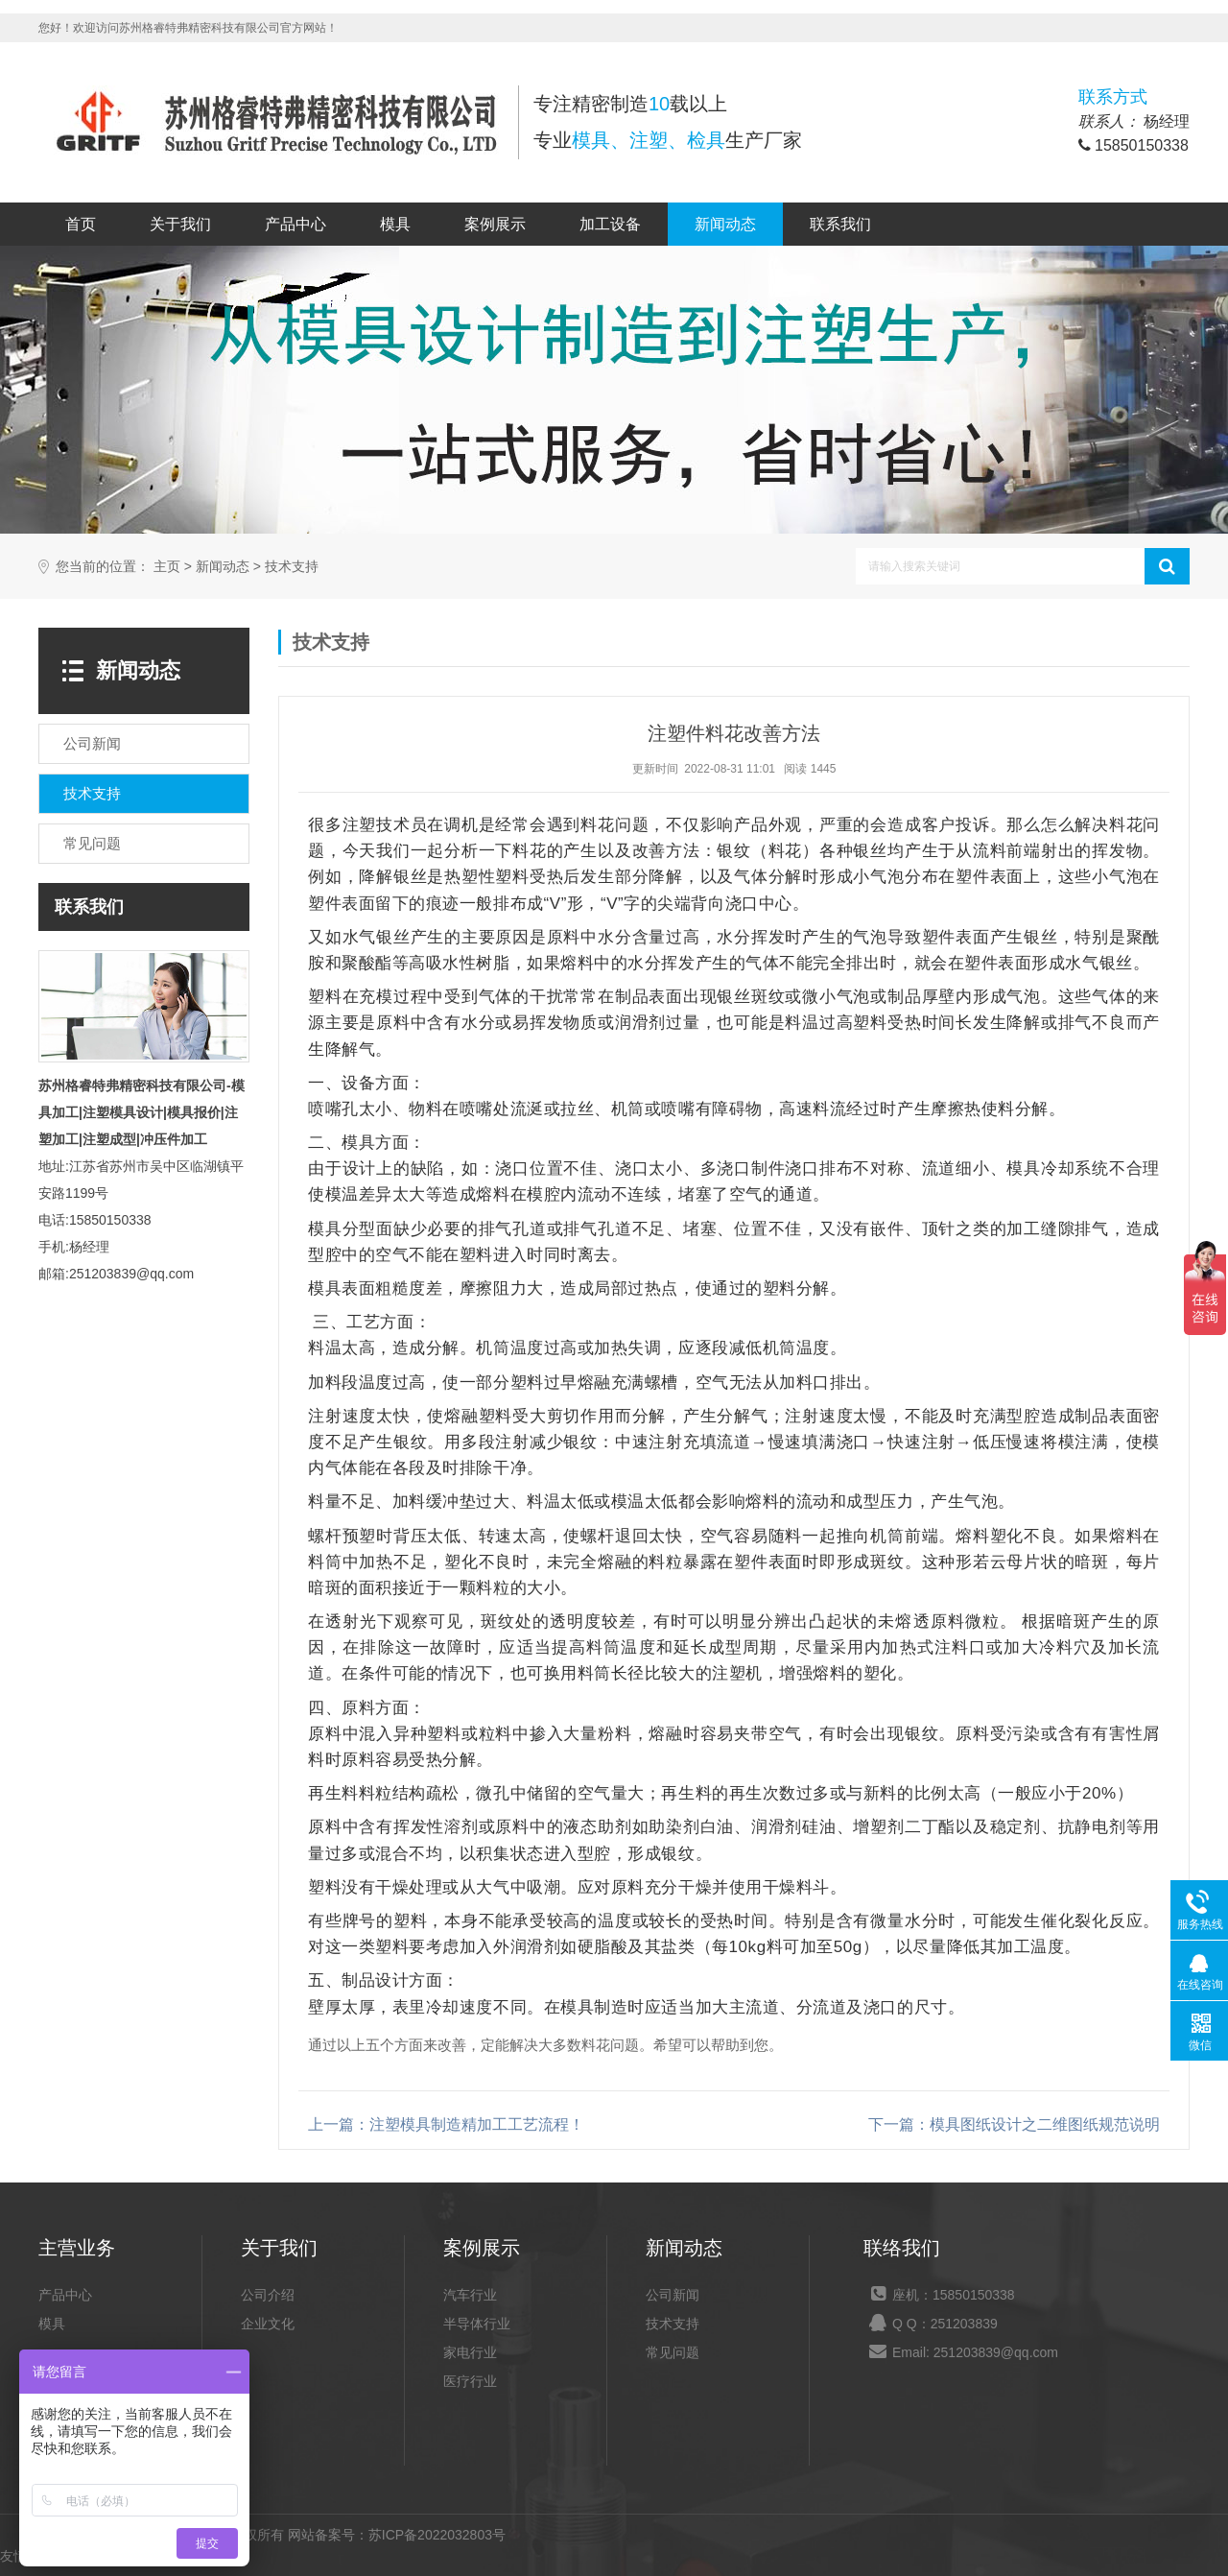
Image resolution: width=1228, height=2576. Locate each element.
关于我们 (180, 224)
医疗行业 (470, 2381)
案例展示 (495, 224)
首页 (80, 224)
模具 (395, 224)
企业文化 (268, 2323)
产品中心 (295, 224)
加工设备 (610, 224)
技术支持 (292, 567)
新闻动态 (725, 224)
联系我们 (840, 224)
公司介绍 (268, 2294)
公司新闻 (672, 2294)
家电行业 (470, 2352)
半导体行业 (476, 2323)
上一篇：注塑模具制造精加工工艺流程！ (446, 2124)
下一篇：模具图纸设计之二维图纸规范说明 (1014, 2124)
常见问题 (672, 2352)
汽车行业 (470, 2294)
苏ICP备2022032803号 (437, 2534)
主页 (167, 567)
